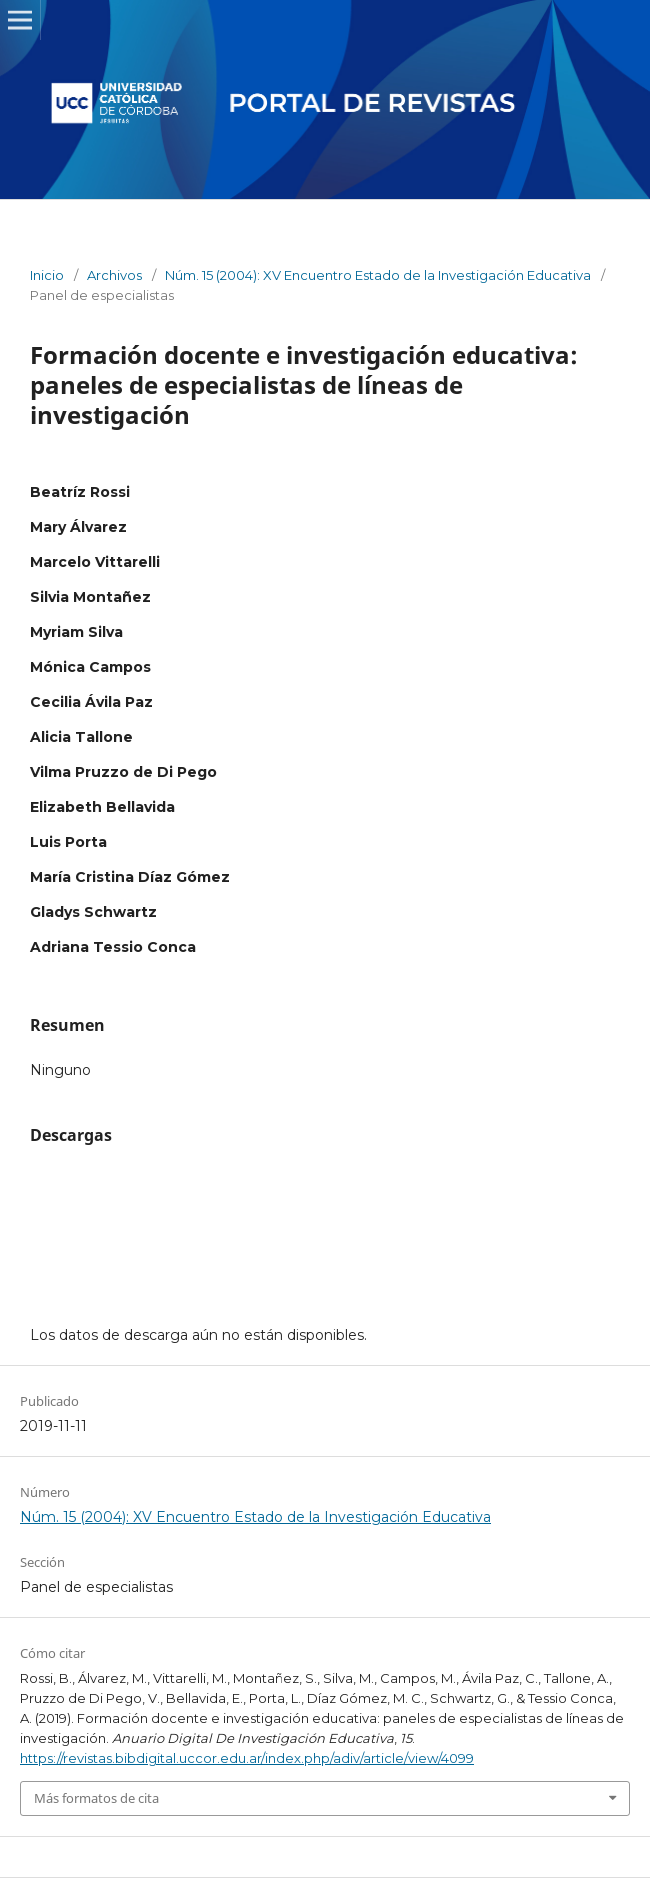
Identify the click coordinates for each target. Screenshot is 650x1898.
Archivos (114, 275)
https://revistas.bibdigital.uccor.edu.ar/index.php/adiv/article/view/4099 (247, 1758)
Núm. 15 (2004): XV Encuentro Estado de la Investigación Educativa (378, 275)
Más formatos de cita (96, 1798)
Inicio (47, 275)
